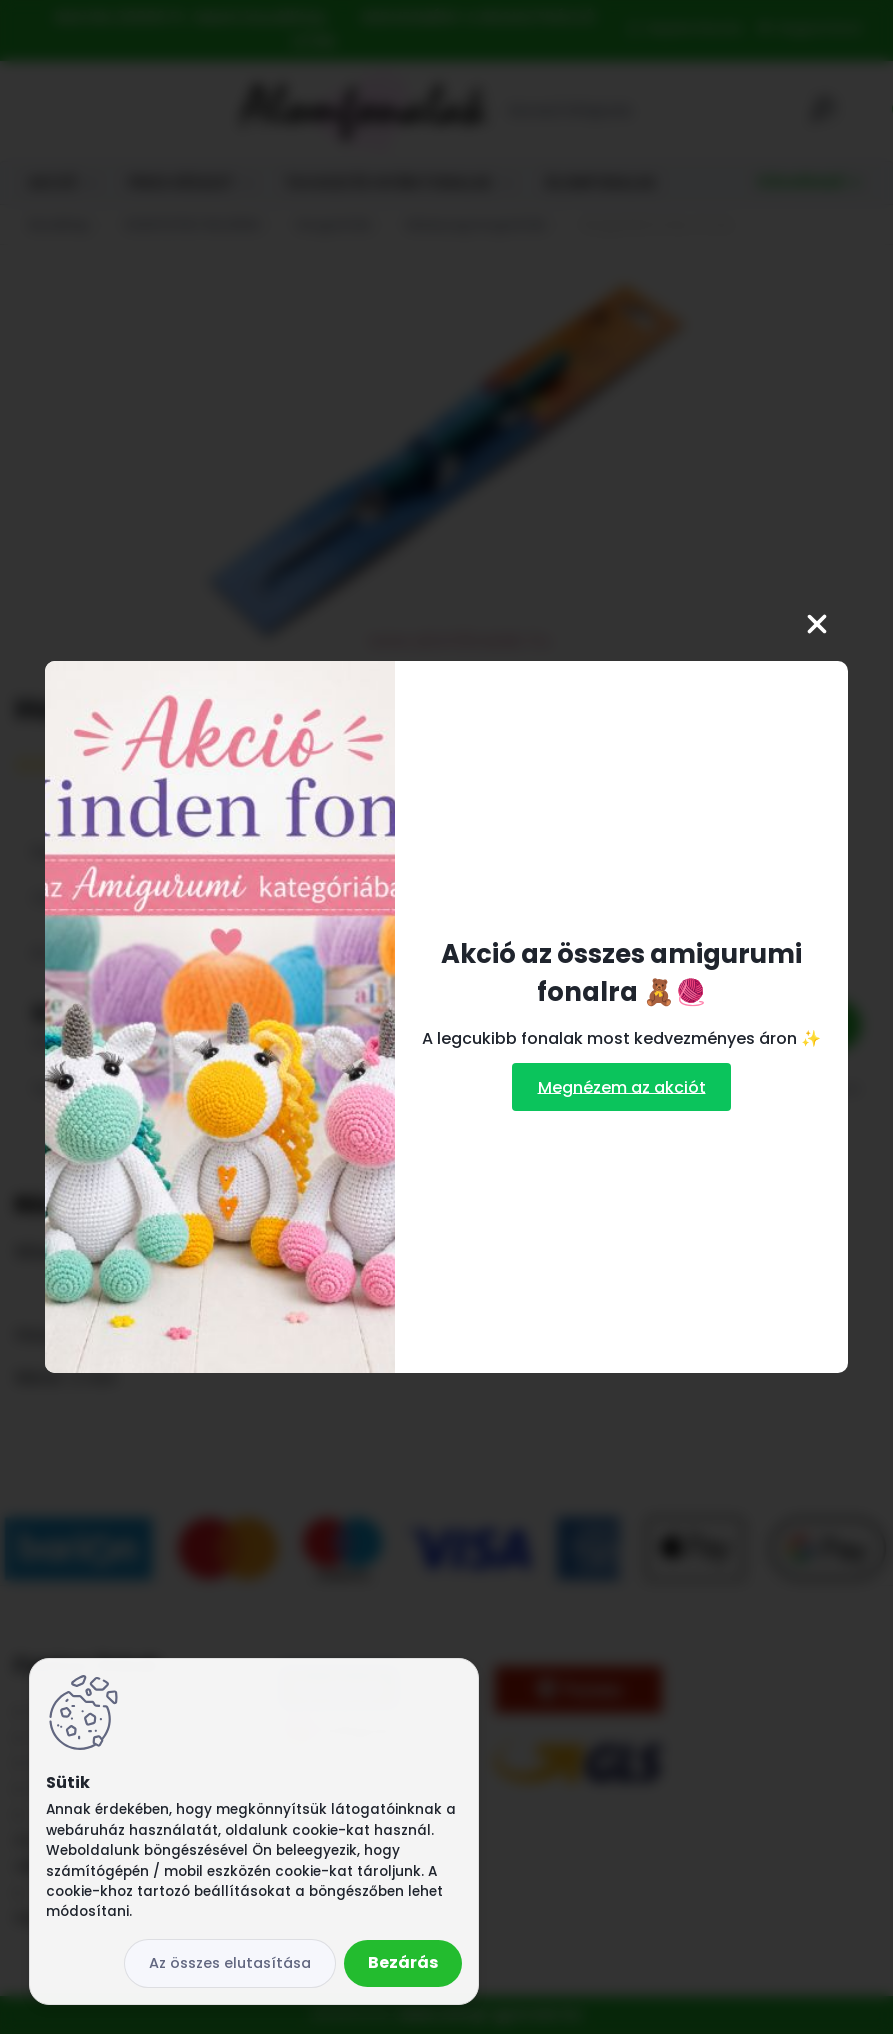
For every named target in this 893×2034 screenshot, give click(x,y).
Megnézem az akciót (622, 1086)
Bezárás (403, 1962)
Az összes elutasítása (230, 1963)
